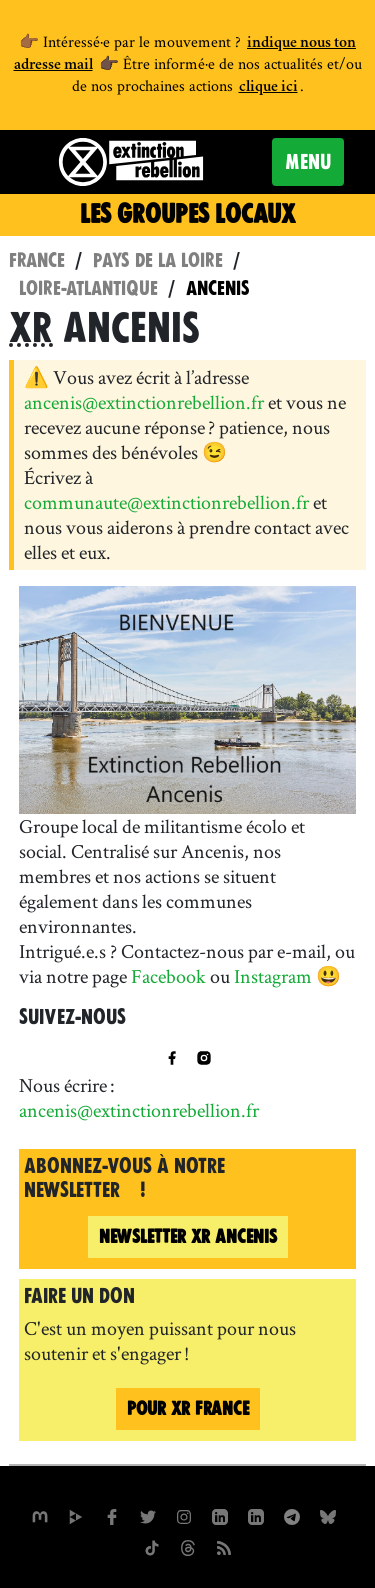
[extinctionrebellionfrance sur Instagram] (184, 1515)
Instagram (273, 976)
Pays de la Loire (158, 260)
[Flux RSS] (224, 1546)
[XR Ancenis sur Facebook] (172, 1056)
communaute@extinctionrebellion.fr (166, 502)
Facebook (168, 976)
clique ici (268, 88)
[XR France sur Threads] (188, 1546)
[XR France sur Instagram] (292, 1515)
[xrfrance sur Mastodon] (40, 1515)
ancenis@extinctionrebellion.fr (144, 402)
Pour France (188, 1408)
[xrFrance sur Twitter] (148, 1515)
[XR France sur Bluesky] (328, 1515)
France (37, 260)
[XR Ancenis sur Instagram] (204, 1056)
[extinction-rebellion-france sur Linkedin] (256, 1515)
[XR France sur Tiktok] (152, 1546)
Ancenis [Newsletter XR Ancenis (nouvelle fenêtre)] (188, 1236)
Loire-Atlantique (88, 288)
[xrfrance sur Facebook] (112, 1515)
